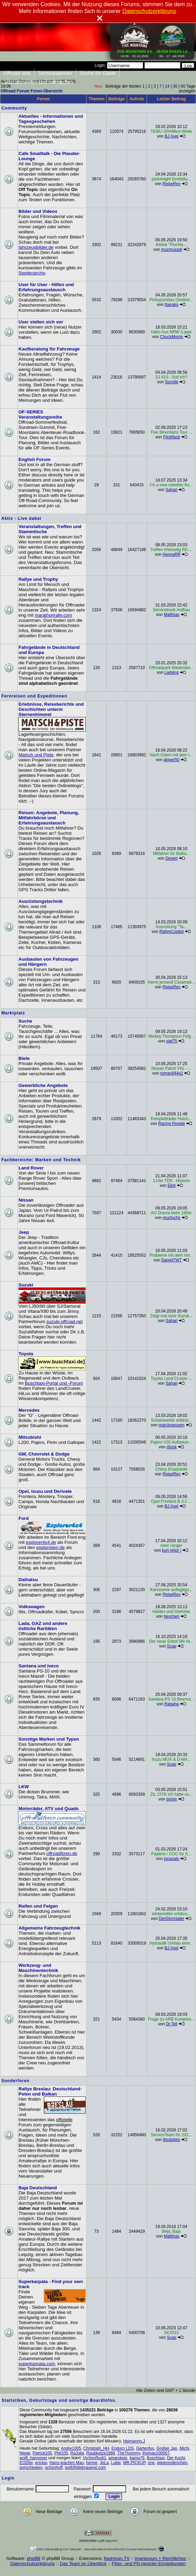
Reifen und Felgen (38, 1906)
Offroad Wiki (17, 73)
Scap (171, 1646)
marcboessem (171, 1425)
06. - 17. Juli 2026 (171, 52)
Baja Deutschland (38, 2187)
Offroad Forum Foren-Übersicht (31, 91)
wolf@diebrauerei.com (85, 2467)
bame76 (137, 2458)
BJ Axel (172, 136)
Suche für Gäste (98, 73)
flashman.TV (117, 2558)
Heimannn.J (134, 2441)
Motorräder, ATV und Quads (49, 1808)
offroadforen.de (61, 1853)
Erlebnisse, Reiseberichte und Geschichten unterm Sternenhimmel (51, 709)
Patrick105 (42, 2453)
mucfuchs (171, 1217)
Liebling (171, 672)
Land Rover (31, 1167)
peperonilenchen (172, 2462)
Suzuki (26, 1284)
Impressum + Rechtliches (160, 2558)
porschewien (31, 2467)
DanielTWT (171, 1260)
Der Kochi (176, 2458)
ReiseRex (172, 183)
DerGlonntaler (171, 1918)
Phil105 (61, 2453)
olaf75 (171, 1041)
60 (183, 86)
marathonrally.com (53, 615)
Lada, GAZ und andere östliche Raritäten (43, 1626)
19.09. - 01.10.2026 (134, 52)
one (151, 2462)
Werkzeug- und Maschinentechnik (38, 1968)
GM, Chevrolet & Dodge (44, 1454)
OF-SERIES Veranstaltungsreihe (40, 414)
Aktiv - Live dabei (21, 518)
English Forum (34, 459)
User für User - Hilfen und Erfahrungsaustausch (46, 287)
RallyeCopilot (171, 931)
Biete (24, 1058)
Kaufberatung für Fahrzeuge (49, 348)
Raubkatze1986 (100, 2453)
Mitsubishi (30, 1437)
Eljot (171, 1185)
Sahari (171, 489)
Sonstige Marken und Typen (49, 1739)
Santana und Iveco (39, 1665)
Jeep (24, 1232)
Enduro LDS (122, 2448)
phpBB (33, 2558)
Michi (184, 2448)
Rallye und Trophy (38, 579)
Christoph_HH (96, 2448)
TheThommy (128, 2453)
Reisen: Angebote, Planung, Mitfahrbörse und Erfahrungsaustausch (49, 817)
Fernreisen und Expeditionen (34, 696)
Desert (171, 858)
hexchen (171, 1616)
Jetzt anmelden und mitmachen (38, 82)
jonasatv (171, 1858)
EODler (26, 2462)
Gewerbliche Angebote (43, 1085)
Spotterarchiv (32, 272)
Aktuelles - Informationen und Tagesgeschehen (51, 119)
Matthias (171, 614)
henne (91, 2462)
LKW (24, 1786)
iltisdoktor (171, 2139)
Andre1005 (71, 2448)
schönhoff (54, 2467)
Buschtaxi (156, 2458)
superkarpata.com (37, 2363)
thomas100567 (155, 2453)
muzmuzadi (171, 249)
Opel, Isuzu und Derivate (45, 1491)
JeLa (104, 2462)
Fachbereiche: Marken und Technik (41, 1159)
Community (14, 108)
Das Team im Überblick (83, 2563)
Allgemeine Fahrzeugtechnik (50, 1928)
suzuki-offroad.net (64, 1321)
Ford (24, 1518)
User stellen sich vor (41, 321)
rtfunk (172, 1447)
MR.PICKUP (134, 2462)
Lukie (116, 2462)
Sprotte (171, 382)
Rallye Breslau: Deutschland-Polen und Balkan (50, 2091)
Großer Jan (167, 2448)
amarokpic (117, 2458)
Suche (25, 1021)
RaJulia (77, 2453)
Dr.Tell (171, 2024)
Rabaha (171, 1704)
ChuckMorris (171, 336)
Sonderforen (15, 2080)
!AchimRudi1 (94, 2458)
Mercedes (29, 1410)
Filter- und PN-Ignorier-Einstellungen (149, 2563)
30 (175, 86)
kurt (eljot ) (171, 1550)
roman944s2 (171, 1073)
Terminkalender (55, 73)
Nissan (26, 1200)
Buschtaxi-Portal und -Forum (54, 1383)
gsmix (171, 1799)
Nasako (171, 304)
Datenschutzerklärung (32, 2563)
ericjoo (41, 2462)
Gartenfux (145, 2448)
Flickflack (171, 437)
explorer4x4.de (41, 1542)
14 (167, 86)
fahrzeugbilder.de (36, 247)
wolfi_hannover (33, 2458)
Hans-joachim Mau (66, 2462)
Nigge (25, 2453)
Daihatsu (28, 1579)
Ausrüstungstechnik (41, 901)
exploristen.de (50, 1547)
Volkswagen (32, 1606)
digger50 (171, 759)
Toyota (26, 1353)
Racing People (171, 1123)
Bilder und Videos (38, 211)
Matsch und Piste (36, 754)
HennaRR (171, 554)
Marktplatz (13, 1013)
